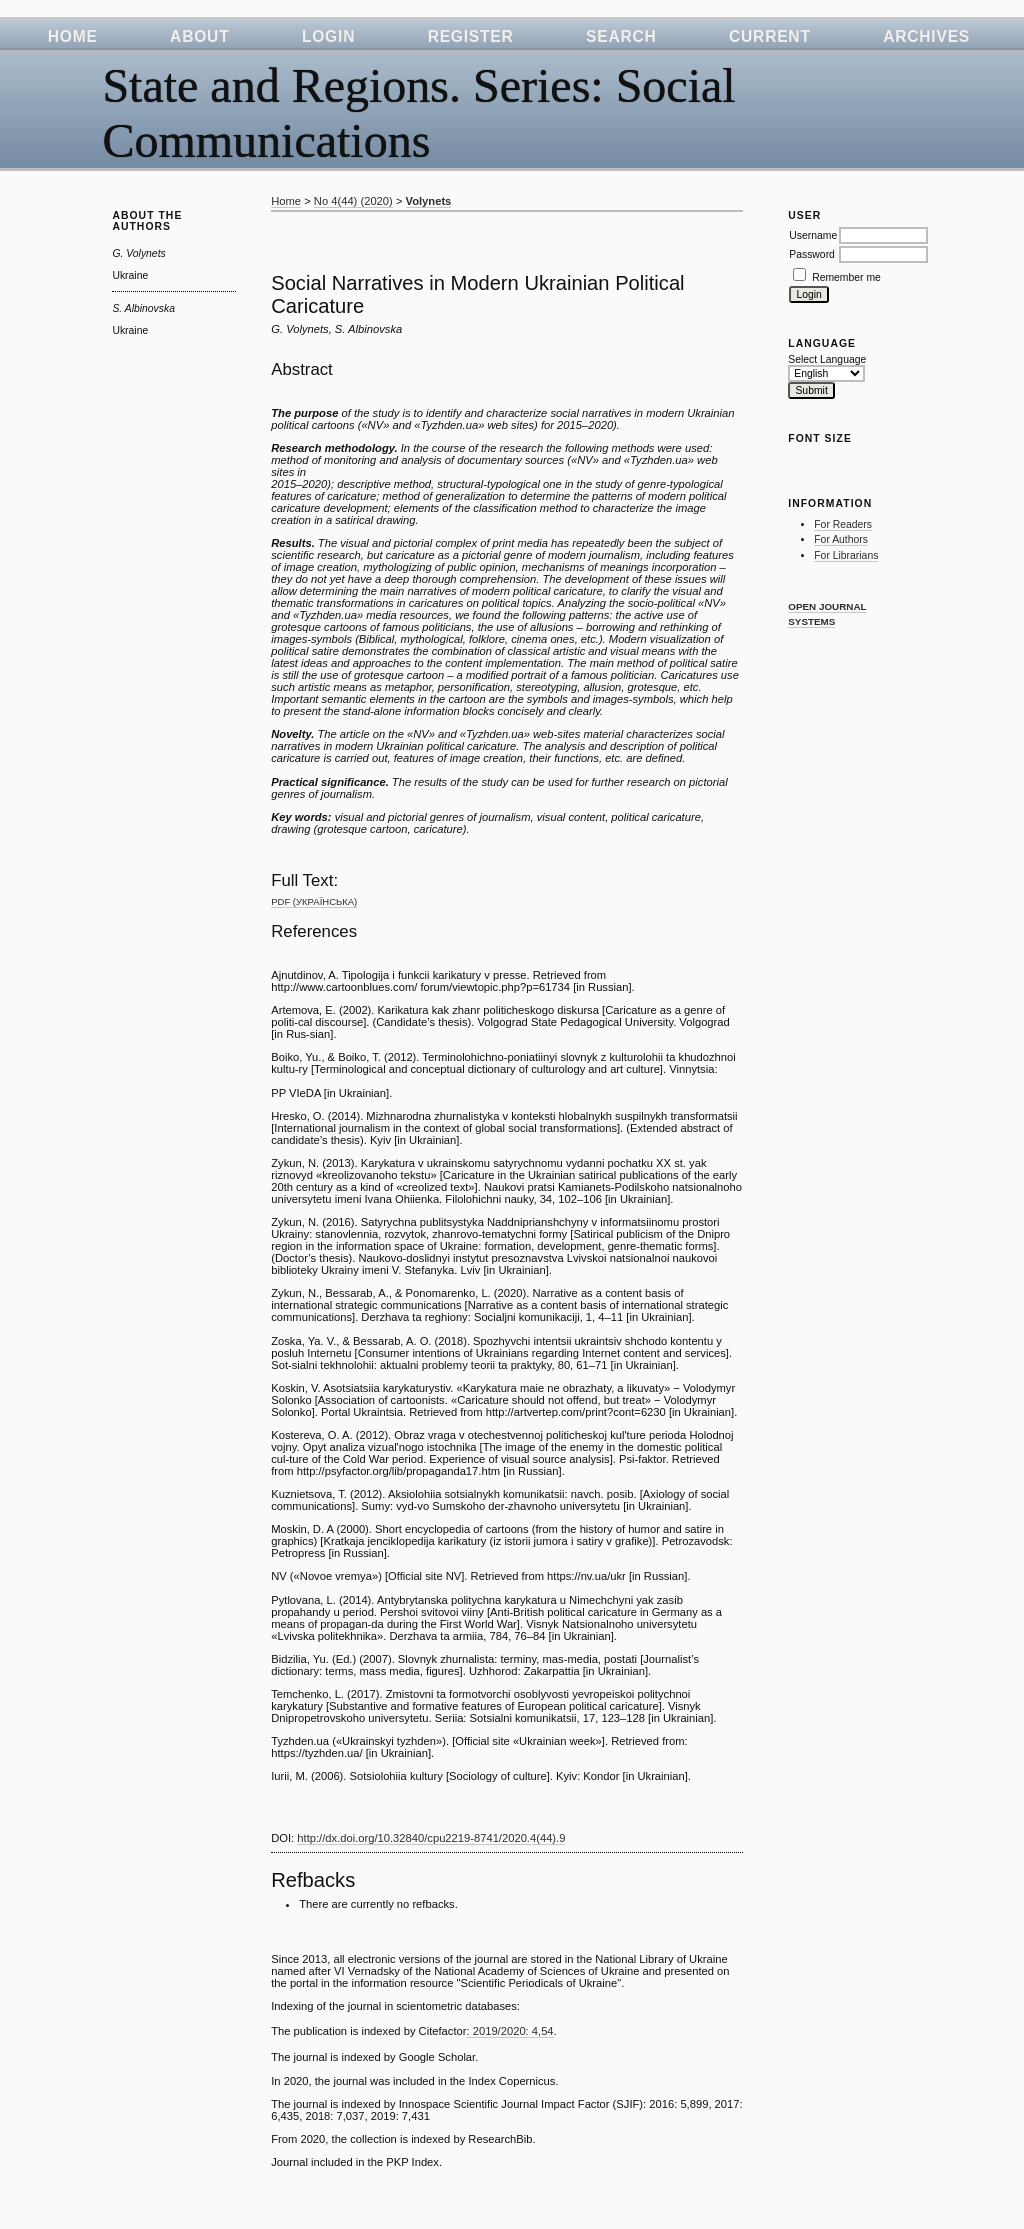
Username (813, 235)
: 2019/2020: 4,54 (510, 2031)
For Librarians (846, 555)
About (199, 36)
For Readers (843, 524)
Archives (926, 36)
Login (328, 36)
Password (812, 254)
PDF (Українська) (314, 901)
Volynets (429, 201)
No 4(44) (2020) (353, 201)
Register (471, 36)
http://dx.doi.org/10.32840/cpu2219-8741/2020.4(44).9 (431, 1838)
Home (73, 36)
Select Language (827, 359)
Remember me (846, 277)
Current (770, 36)
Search (621, 36)
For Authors (841, 539)
